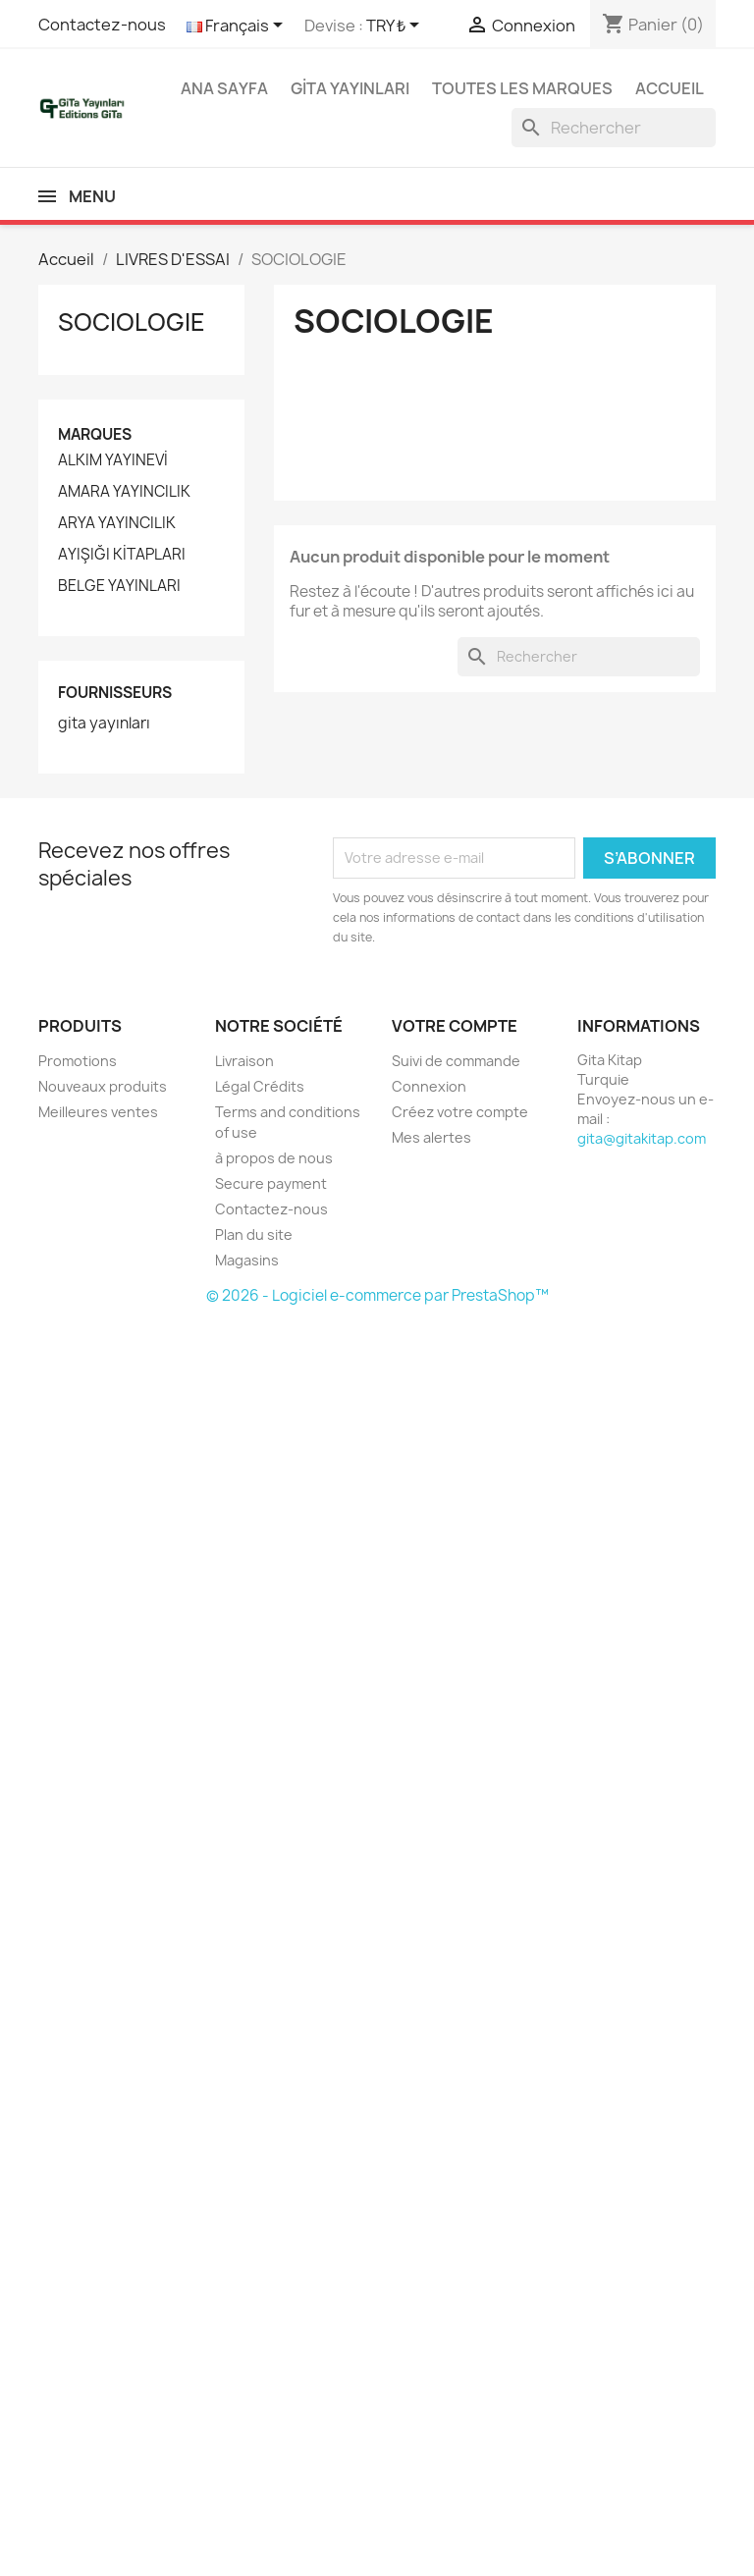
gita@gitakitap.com (641, 1138)
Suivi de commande (456, 1060)
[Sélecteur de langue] (238, 26)
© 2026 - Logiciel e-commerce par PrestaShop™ (377, 1295)
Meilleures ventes (98, 1111)
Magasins (247, 1260)
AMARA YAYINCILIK (124, 492)
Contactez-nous (102, 24)
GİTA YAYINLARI (350, 88)
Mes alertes (431, 1137)
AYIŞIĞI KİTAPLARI (122, 554)
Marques (95, 434)
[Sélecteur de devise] (396, 26)
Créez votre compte (460, 1111)
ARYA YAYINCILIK (117, 523)
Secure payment (271, 1183)
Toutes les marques (522, 88)
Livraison (244, 1060)
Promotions (77, 1060)
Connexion (429, 1086)
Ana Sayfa (224, 88)
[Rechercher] (614, 127)
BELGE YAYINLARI (119, 586)
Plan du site (254, 1234)
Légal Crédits (259, 1086)
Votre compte (454, 1026)
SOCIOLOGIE (131, 322)
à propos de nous (274, 1158)
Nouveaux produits (102, 1086)
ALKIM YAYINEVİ (113, 460)
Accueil (669, 88)
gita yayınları (104, 723)
